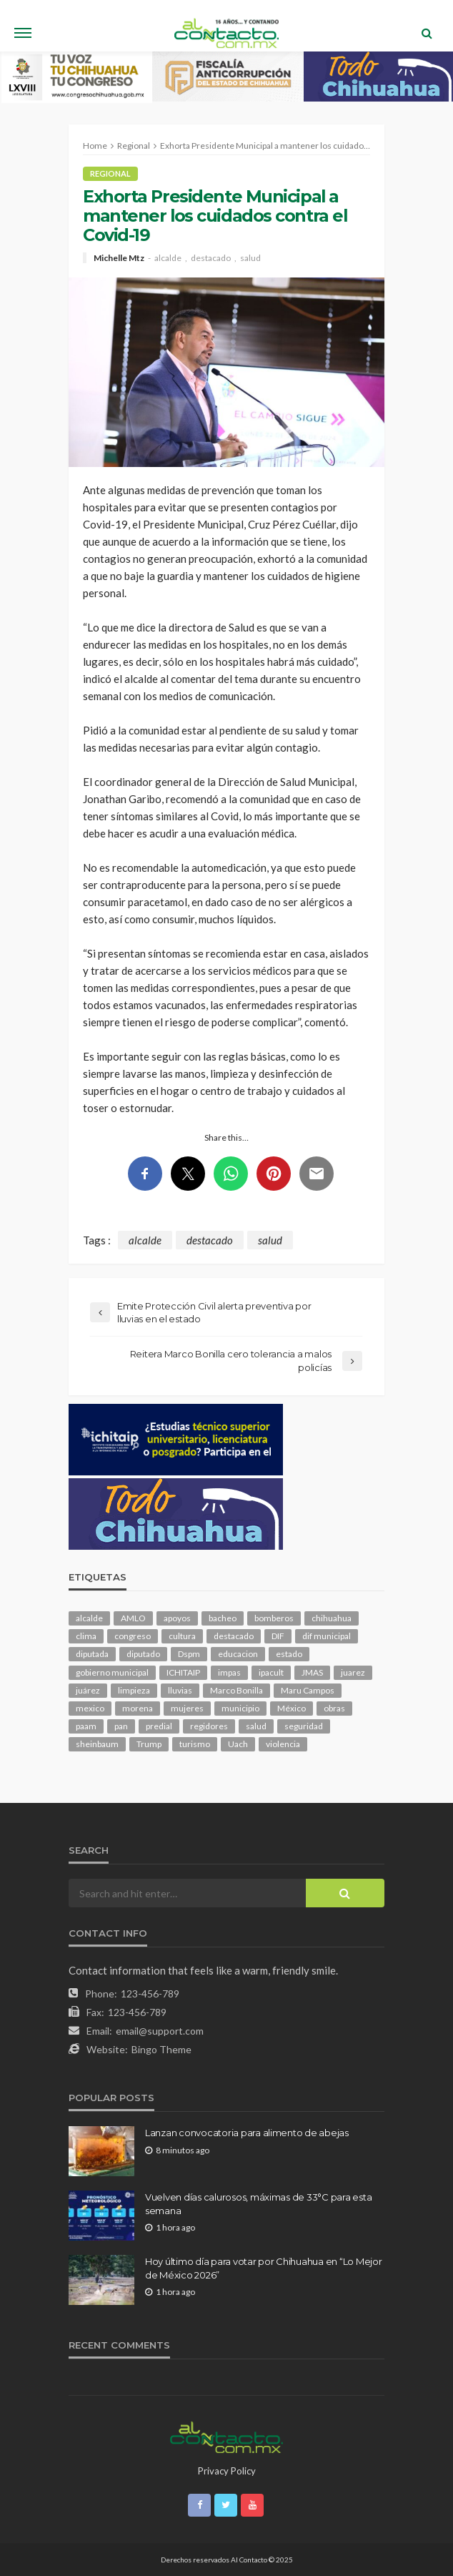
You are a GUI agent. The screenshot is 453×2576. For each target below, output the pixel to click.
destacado (211, 258)
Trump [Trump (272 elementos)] (148, 1744)
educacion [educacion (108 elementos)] (238, 1653)
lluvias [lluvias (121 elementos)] (180, 1690)
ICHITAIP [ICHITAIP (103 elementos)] (183, 1672)
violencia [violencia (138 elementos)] (283, 1744)
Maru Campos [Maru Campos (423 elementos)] (307, 1690)
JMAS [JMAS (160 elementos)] (312, 1672)
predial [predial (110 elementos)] (159, 1726)
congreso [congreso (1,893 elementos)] (132, 1636)
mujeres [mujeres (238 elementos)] (187, 1708)
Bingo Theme (161, 2049)
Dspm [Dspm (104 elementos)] (189, 1653)
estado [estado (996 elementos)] (289, 1653)
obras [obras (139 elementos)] (334, 1708)
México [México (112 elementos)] (291, 1708)
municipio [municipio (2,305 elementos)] (240, 1708)
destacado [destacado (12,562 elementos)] (234, 1636)
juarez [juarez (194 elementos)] (353, 1672)
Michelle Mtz (119, 258)
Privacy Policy (227, 2471)
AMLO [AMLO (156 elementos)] (133, 1618)
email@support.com (160, 2031)
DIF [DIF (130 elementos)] (278, 1636)
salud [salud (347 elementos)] (256, 1726)
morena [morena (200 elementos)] (137, 1708)
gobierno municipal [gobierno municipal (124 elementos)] (112, 1672)
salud (250, 258)
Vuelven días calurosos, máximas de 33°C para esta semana (258, 2203)
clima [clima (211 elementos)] (86, 1636)
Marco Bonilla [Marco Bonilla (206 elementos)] (236, 1690)
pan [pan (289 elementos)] (121, 1726)
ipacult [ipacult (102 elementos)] (271, 1672)
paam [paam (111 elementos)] (86, 1726)
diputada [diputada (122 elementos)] (92, 1653)
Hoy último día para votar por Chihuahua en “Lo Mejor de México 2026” (263, 2268)
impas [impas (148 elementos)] (229, 1672)
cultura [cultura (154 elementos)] (182, 1636)
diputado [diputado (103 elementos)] (143, 1653)
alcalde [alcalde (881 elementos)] (89, 1618)
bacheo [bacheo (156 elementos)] (223, 1618)
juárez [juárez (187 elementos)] (88, 1690)
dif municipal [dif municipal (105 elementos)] (326, 1636)
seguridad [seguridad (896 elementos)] (303, 1726)
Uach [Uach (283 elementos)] (238, 1744)
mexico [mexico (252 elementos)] (90, 1708)
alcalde (167, 258)
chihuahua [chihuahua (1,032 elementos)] (332, 1618)
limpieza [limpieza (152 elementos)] (134, 1690)
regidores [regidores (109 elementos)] (209, 1726)
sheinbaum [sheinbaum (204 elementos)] (97, 1744)
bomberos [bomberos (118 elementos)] (274, 1618)
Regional (110, 173)
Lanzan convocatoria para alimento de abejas (247, 2132)
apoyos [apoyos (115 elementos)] (177, 1618)
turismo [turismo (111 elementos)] (194, 1744)
